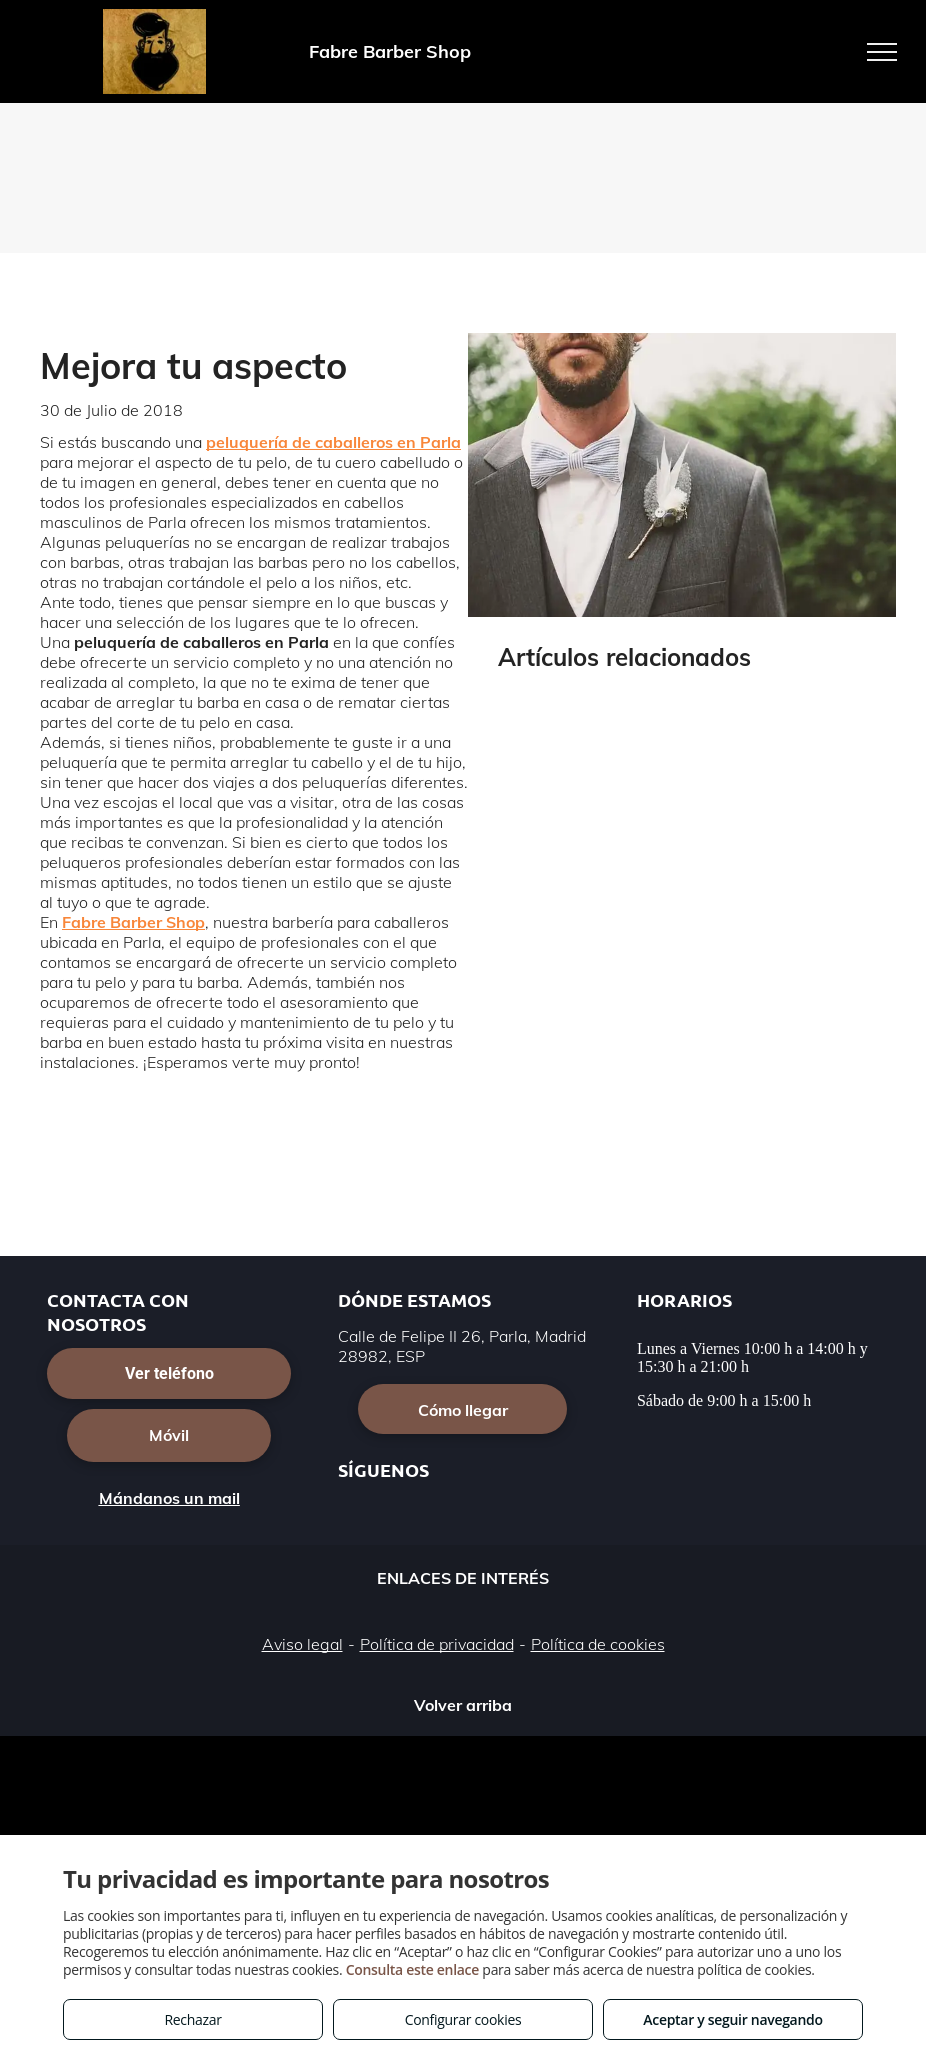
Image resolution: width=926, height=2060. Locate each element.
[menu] (882, 52)
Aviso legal (302, 1644)
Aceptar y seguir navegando (732, 2019)
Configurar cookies (463, 2019)
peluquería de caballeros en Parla (333, 442)
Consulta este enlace (412, 1969)
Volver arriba (463, 1705)
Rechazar (192, 2019)
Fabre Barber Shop (133, 922)
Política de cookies (598, 1644)
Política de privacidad (437, 1644)
